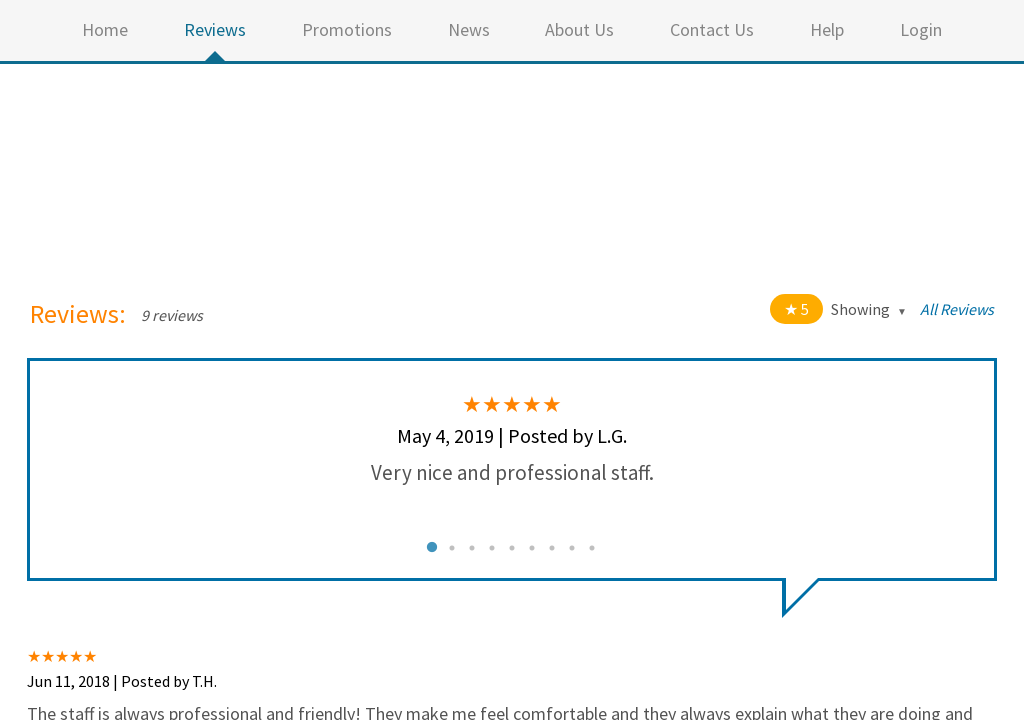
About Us (579, 29)
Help (827, 29)
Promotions (347, 29)
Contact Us (712, 29)
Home (105, 29)
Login (921, 29)
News (469, 29)
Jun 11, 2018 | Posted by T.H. (122, 681)
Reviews (215, 29)
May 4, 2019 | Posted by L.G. (512, 435)
